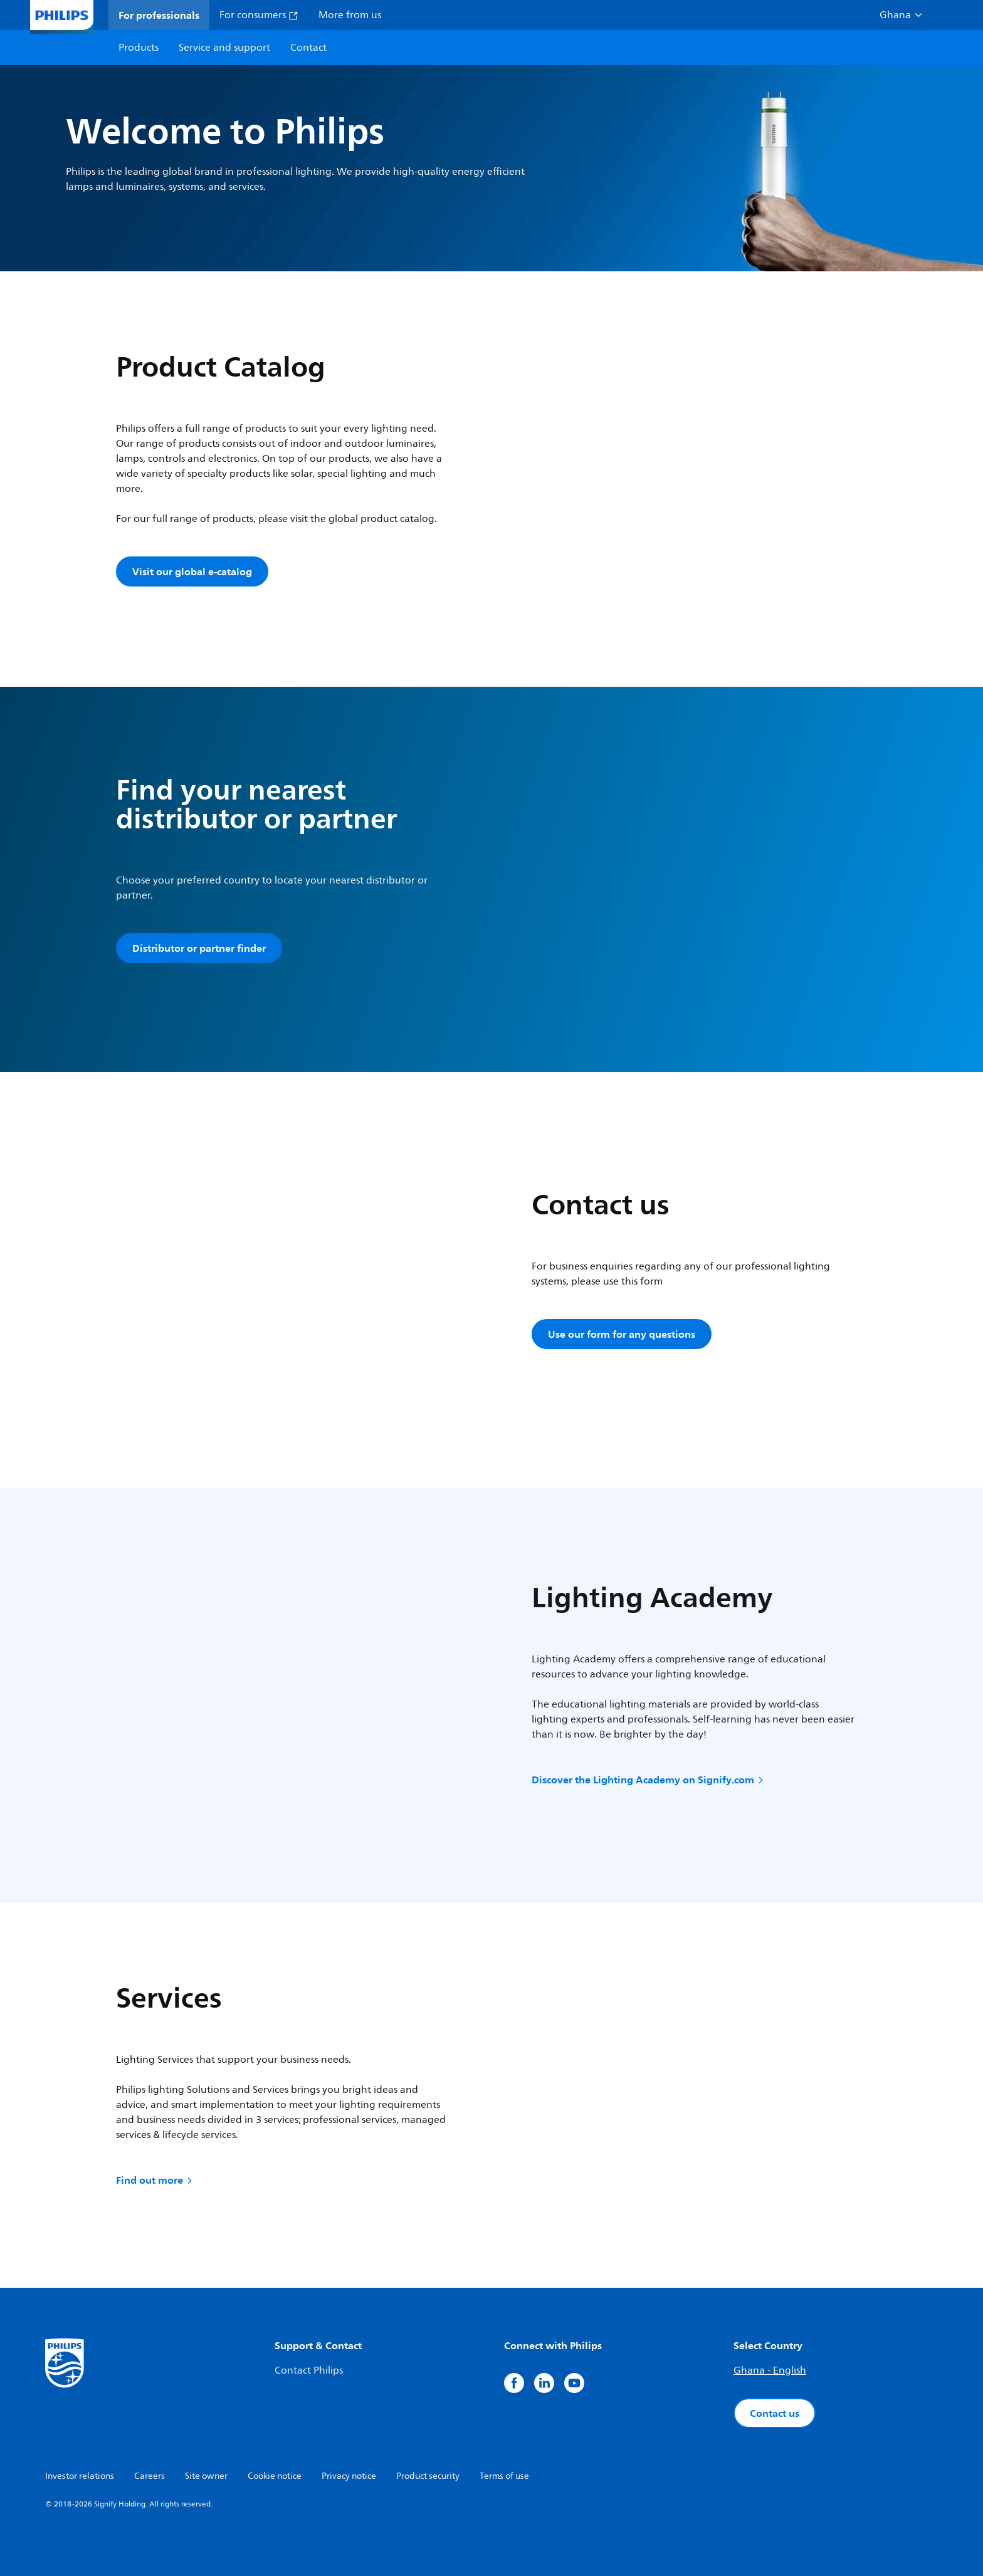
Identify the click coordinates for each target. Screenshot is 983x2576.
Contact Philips (309, 2370)
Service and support (224, 47)
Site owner (206, 2476)
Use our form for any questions (621, 1334)
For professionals (158, 15)
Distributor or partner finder (199, 948)
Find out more (155, 2180)
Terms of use (504, 2476)
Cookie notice (275, 2476)
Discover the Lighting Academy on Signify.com (648, 1779)
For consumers (258, 15)
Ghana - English (769, 2370)
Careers (149, 2476)
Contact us (774, 2413)
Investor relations (79, 2476)
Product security (428, 2476)
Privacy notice (349, 2476)
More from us (349, 15)
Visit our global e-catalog (192, 571)
